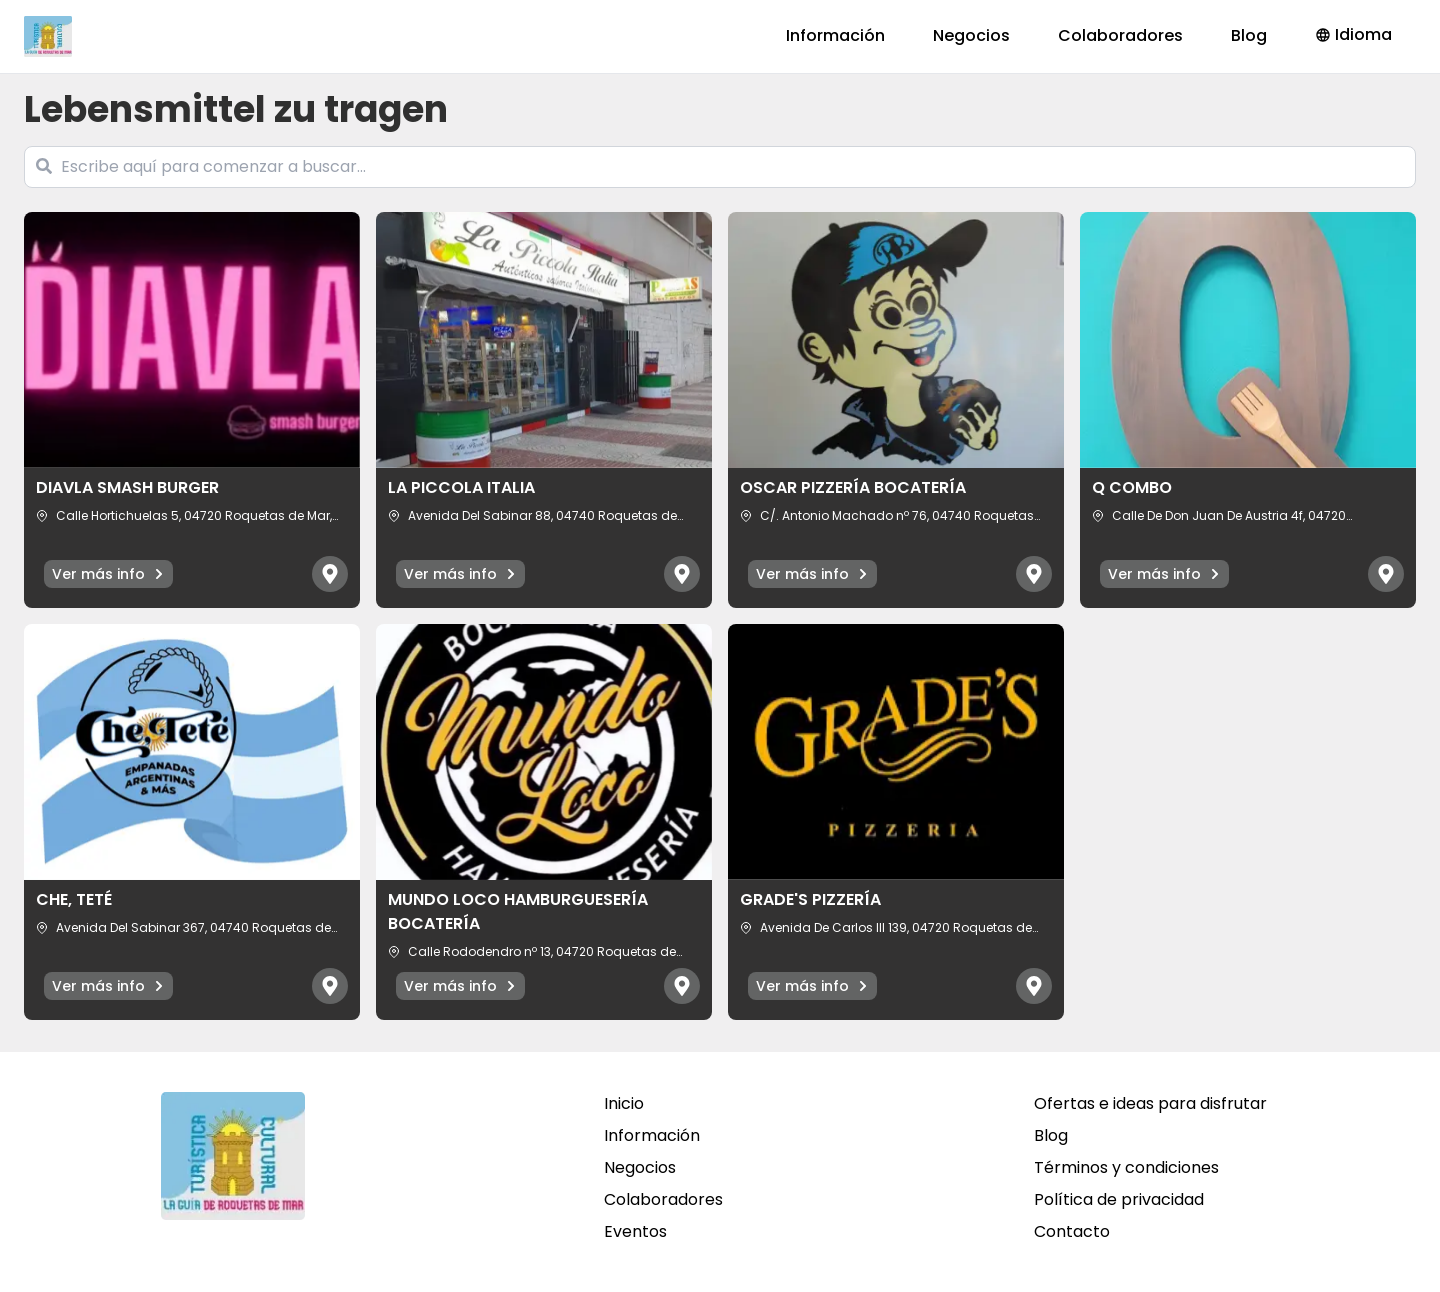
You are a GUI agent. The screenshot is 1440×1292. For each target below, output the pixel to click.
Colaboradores (1120, 35)
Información (835, 35)
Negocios (971, 35)
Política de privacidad (1119, 1199)
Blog (1249, 35)
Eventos (635, 1231)
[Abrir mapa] (330, 574)
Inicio (624, 1103)
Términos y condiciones (1126, 1167)
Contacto (1072, 1231)
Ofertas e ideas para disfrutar (1150, 1103)
